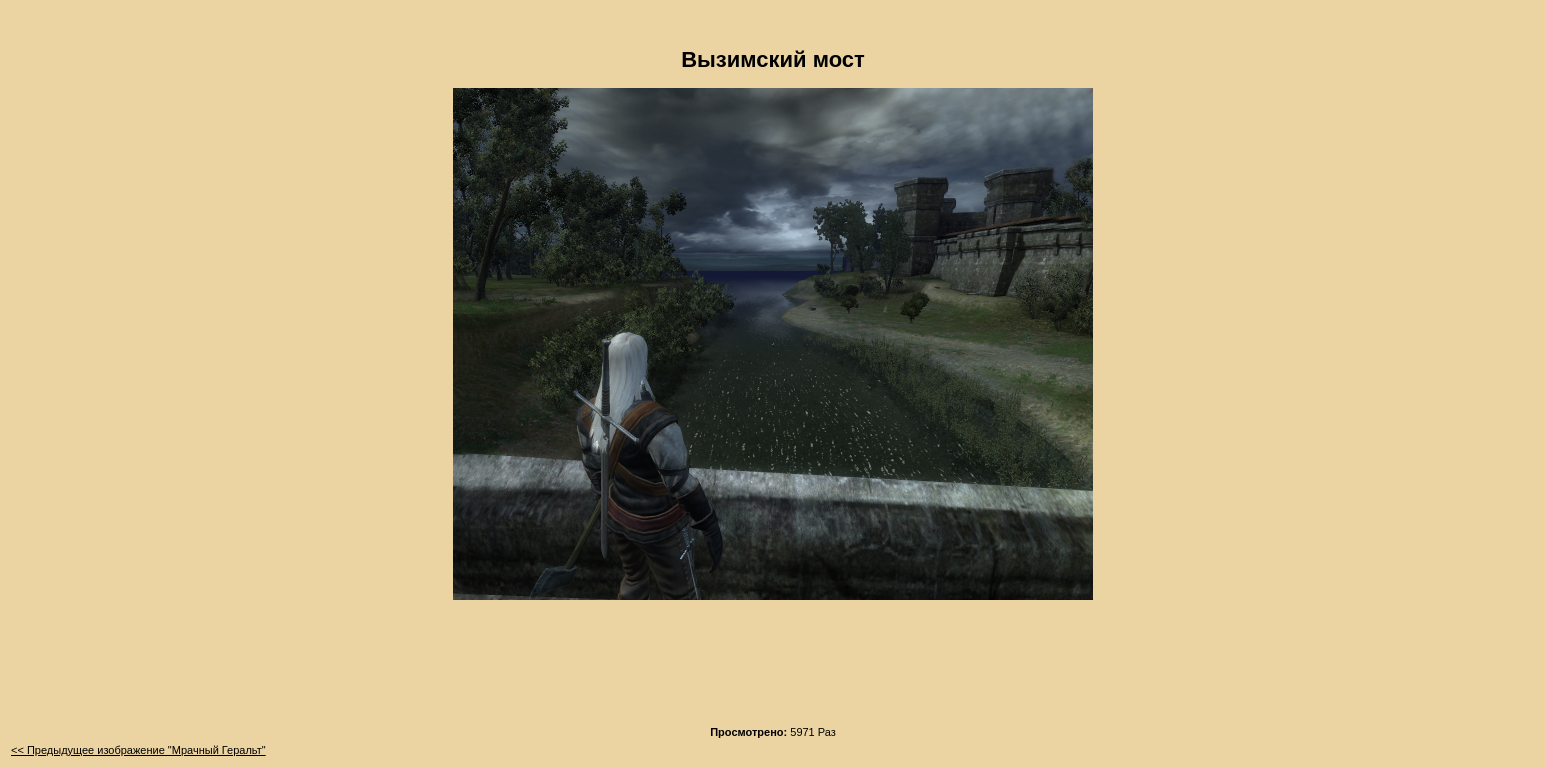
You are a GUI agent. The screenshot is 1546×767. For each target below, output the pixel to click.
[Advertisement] (773, 669)
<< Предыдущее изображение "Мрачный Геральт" (138, 750)
